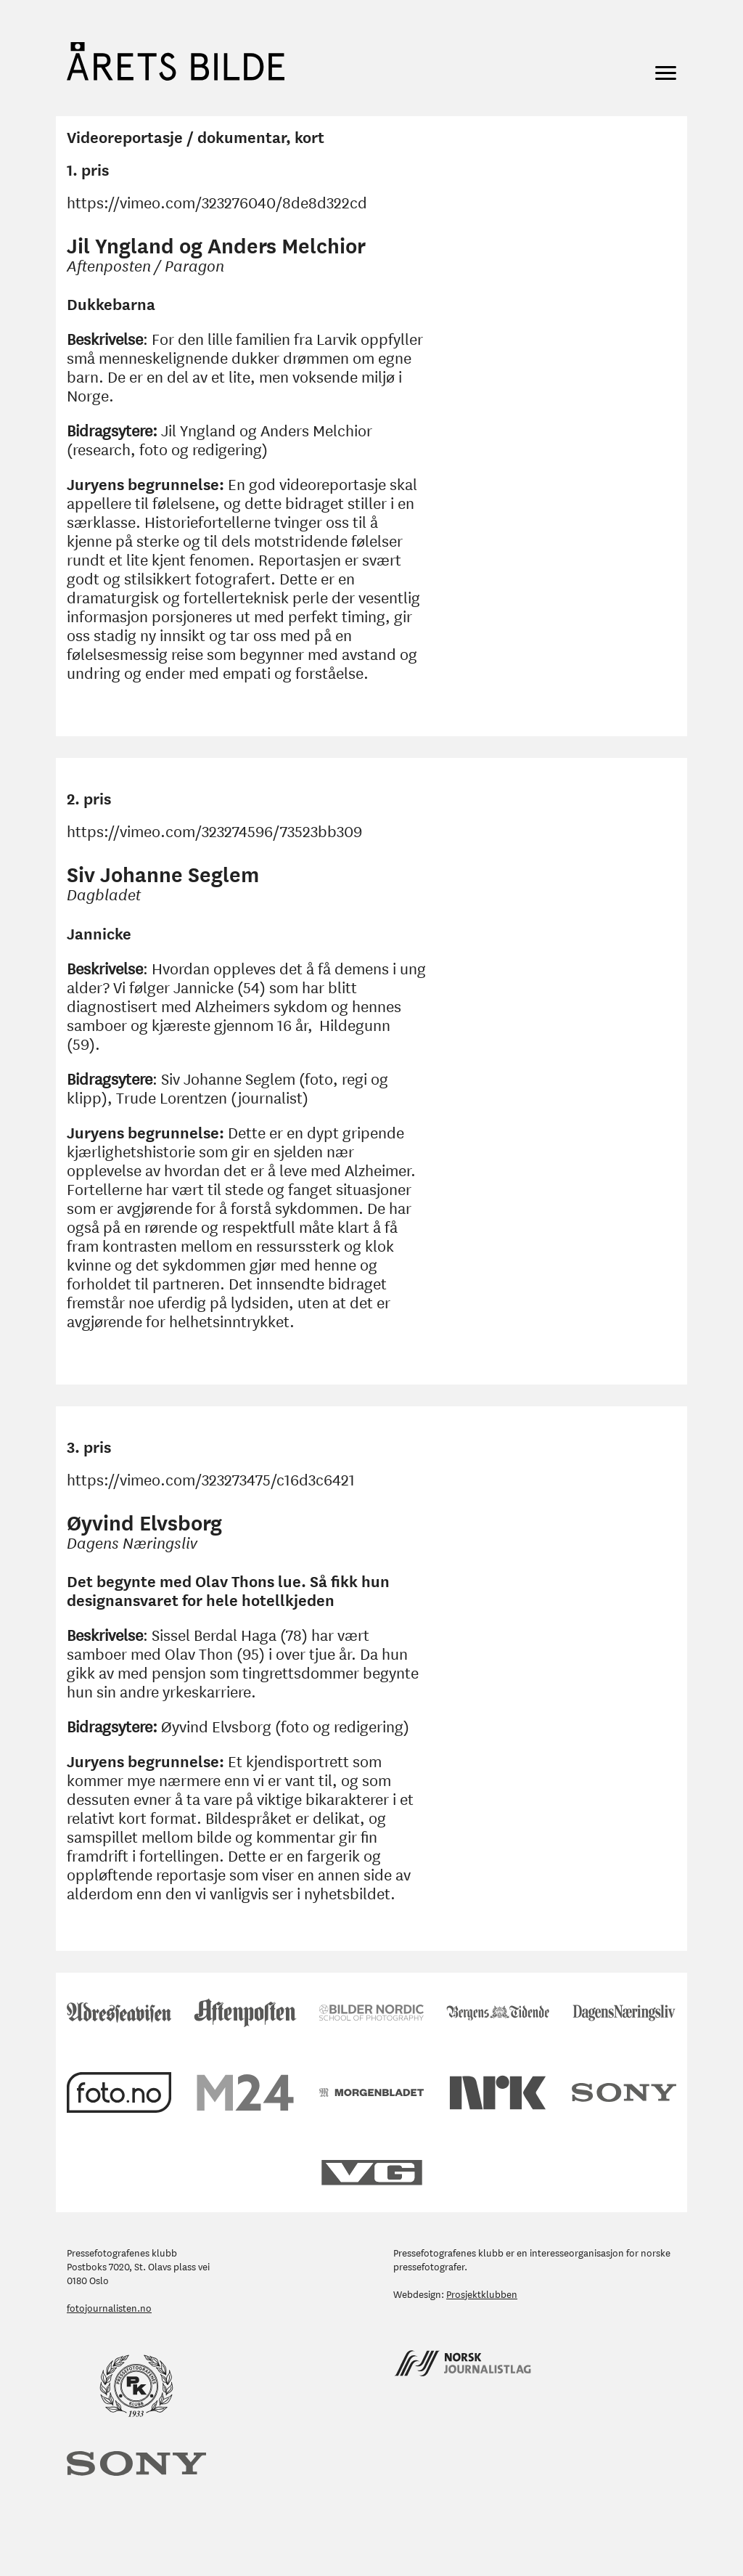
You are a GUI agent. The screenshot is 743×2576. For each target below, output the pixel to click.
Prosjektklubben (481, 2293)
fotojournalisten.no (109, 2307)
